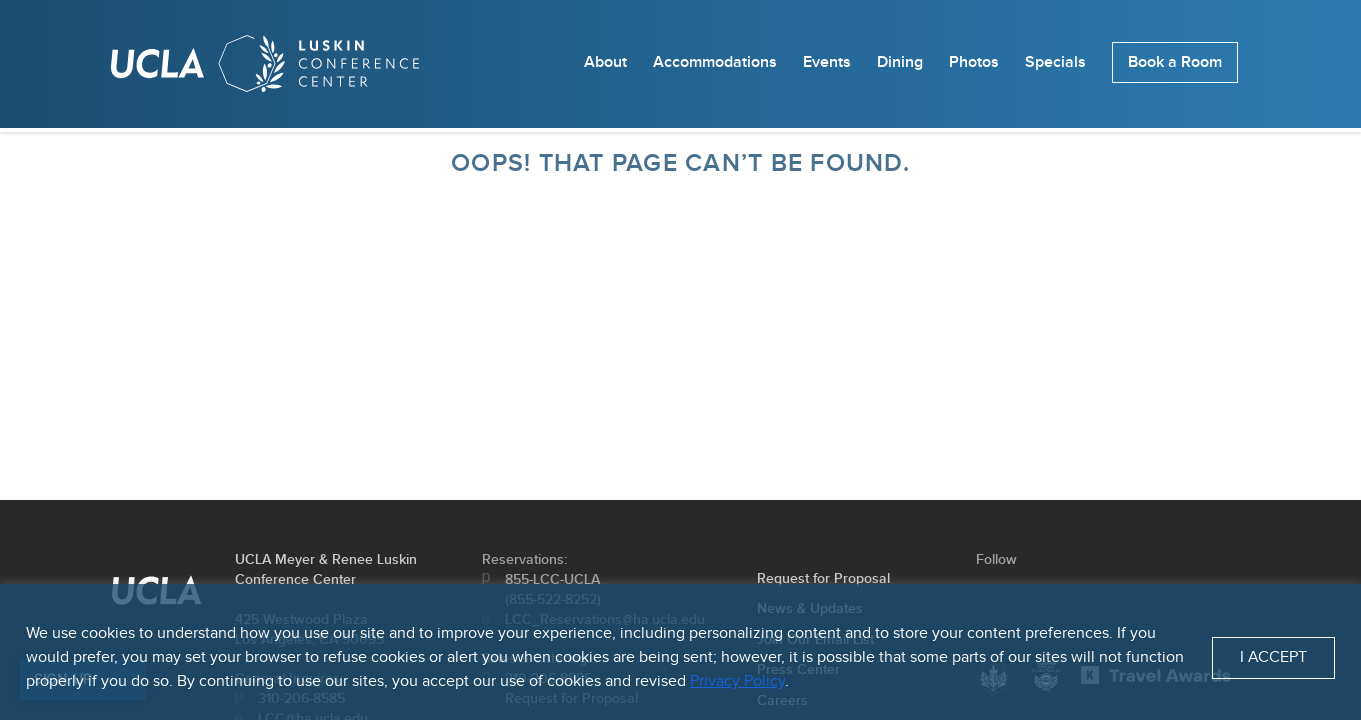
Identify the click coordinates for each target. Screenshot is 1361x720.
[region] (680, 652)
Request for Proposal (823, 578)
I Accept (1273, 657)
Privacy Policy (737, 681)
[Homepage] (265, 68)
